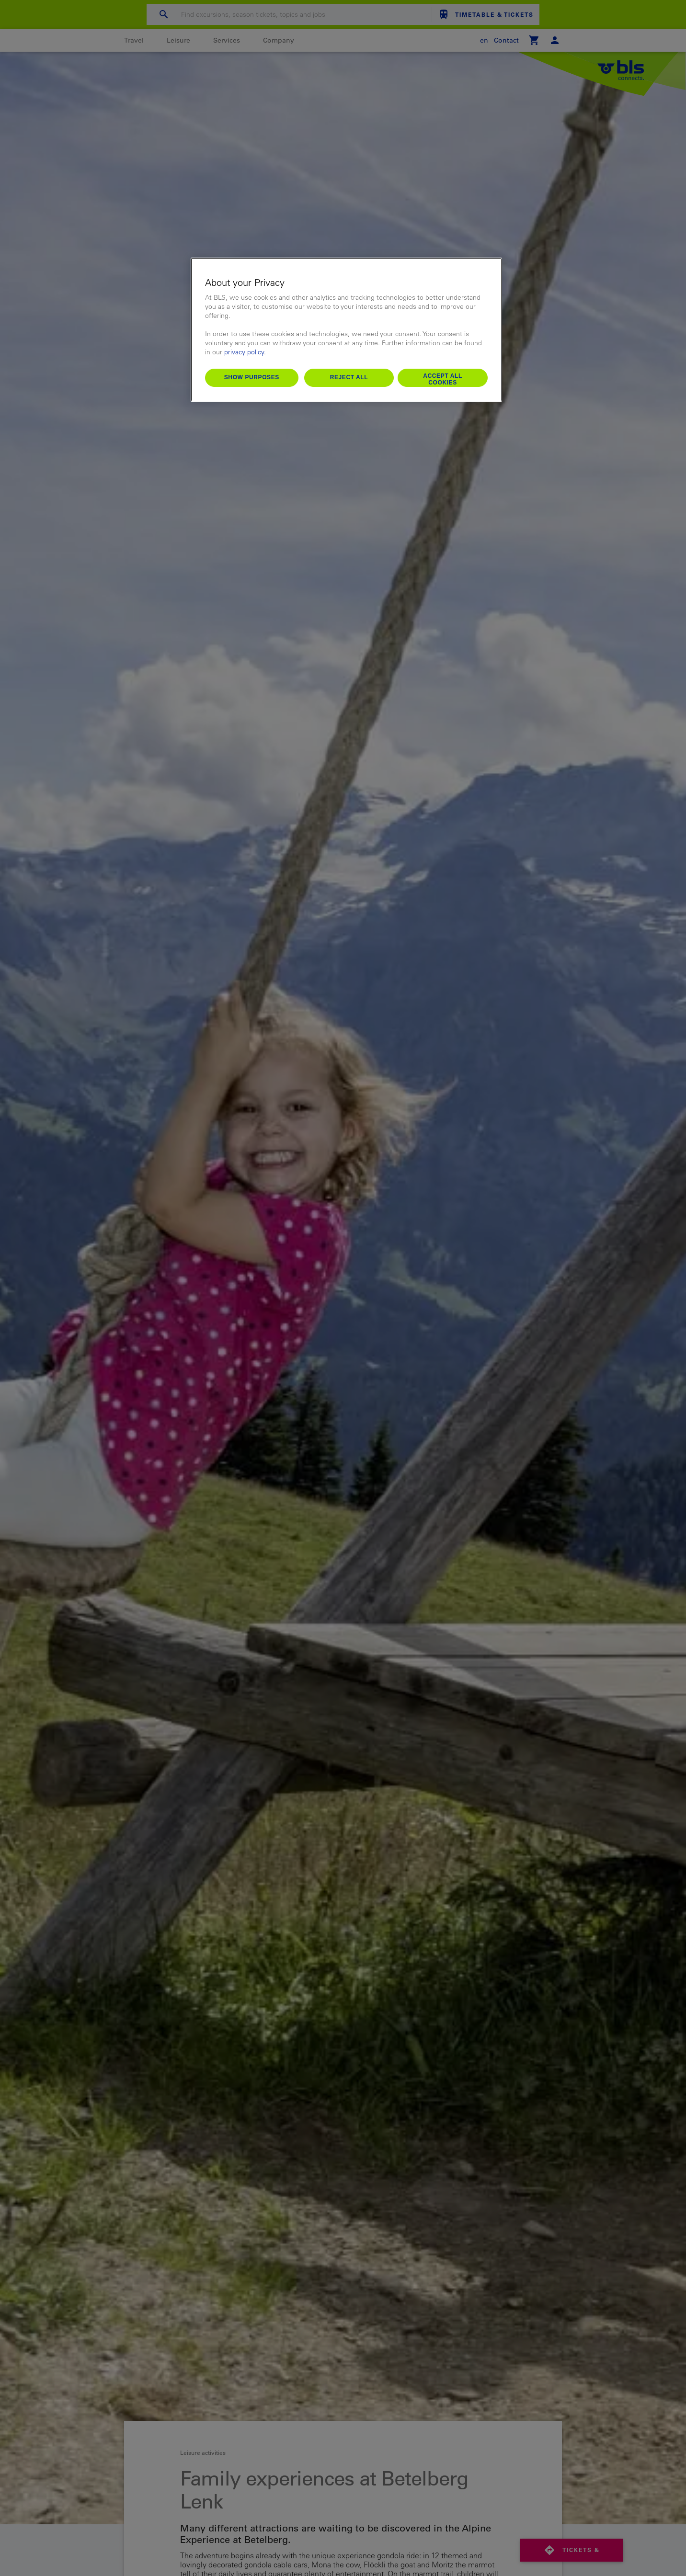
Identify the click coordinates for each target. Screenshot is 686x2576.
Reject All (349, 377)
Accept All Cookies (442, 379)
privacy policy (244, 352)
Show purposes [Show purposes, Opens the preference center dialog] (251, 377)
